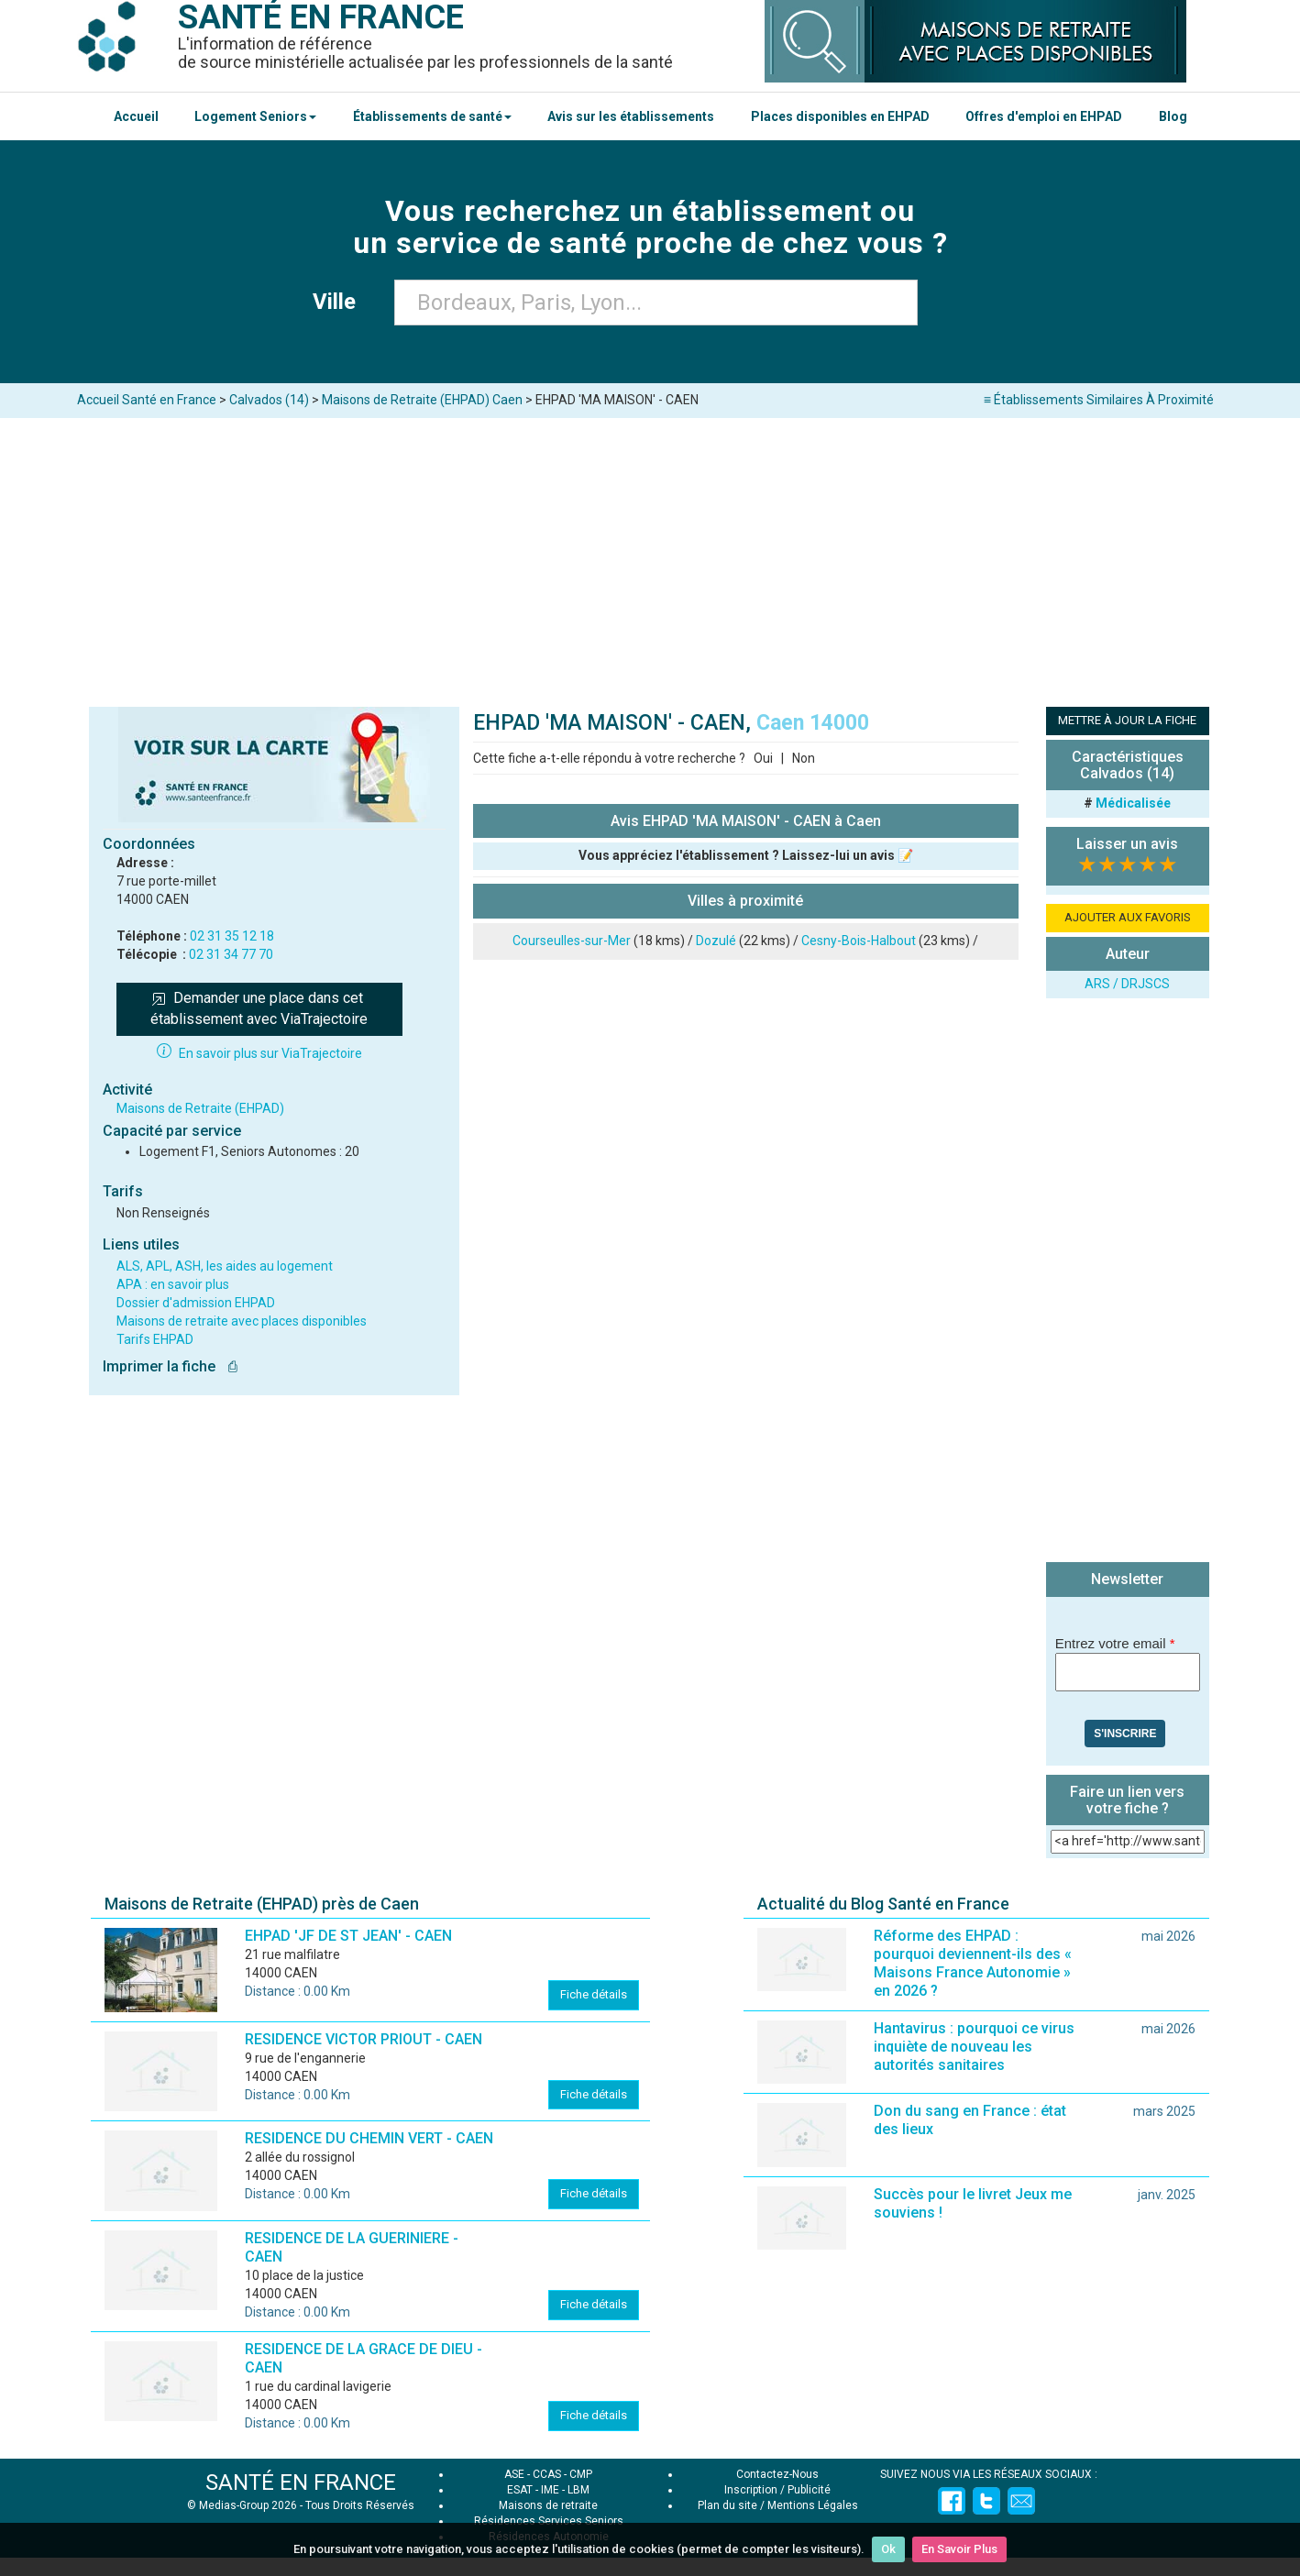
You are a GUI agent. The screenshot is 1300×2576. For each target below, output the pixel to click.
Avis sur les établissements (630, 116)
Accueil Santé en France (146, 399)
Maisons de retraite (548, 2505)
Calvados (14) (269, 399)
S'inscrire (1125, 1733)
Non (803, 758)
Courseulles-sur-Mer (571, 940)
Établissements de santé (432, 116)
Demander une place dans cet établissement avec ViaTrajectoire (259, 1008)
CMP (580, 2474)
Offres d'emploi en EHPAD (1043, 116)
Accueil (136, 116)
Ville (340, 301)
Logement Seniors (255, 116)
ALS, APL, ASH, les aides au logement (224, 1266)
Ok (888, 2549)
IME (550, 2489)
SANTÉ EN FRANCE (300, 2482)
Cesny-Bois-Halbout (858, 940)
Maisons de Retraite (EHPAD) (200, 1108)
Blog (1173, 116)
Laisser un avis (1127, 844)
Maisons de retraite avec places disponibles (241, 1321)
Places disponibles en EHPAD (840, 116)
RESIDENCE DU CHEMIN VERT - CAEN (369, 2138)
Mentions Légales (812, 2505)
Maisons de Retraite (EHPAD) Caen (422, 399)
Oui (763, 758)
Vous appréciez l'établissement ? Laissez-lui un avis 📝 (745, 855)
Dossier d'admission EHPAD (195, 1302)
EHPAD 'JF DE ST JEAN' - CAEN (348, 1935)
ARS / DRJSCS (1127, 983)
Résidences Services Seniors (548, 2521)
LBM (578, 2489)
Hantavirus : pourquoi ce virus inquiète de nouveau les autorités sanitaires (974, 2047)
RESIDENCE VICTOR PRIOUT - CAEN (363, 2039)
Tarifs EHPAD (154, 1339)
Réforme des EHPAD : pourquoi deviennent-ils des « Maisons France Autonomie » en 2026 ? (973, 1963)
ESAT (520, 2489)
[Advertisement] (650, 555)
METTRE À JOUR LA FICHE (1127, 720)
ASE (514, 2474)
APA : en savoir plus (172, 1284)
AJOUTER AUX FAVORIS (1127, 917)
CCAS (547, 2474)
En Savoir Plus (959, 2549)
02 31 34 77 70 (231, 954)
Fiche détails (593, 1994)
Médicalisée (1133, 803)
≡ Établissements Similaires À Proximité (1099, 399)
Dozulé (716, 940)
